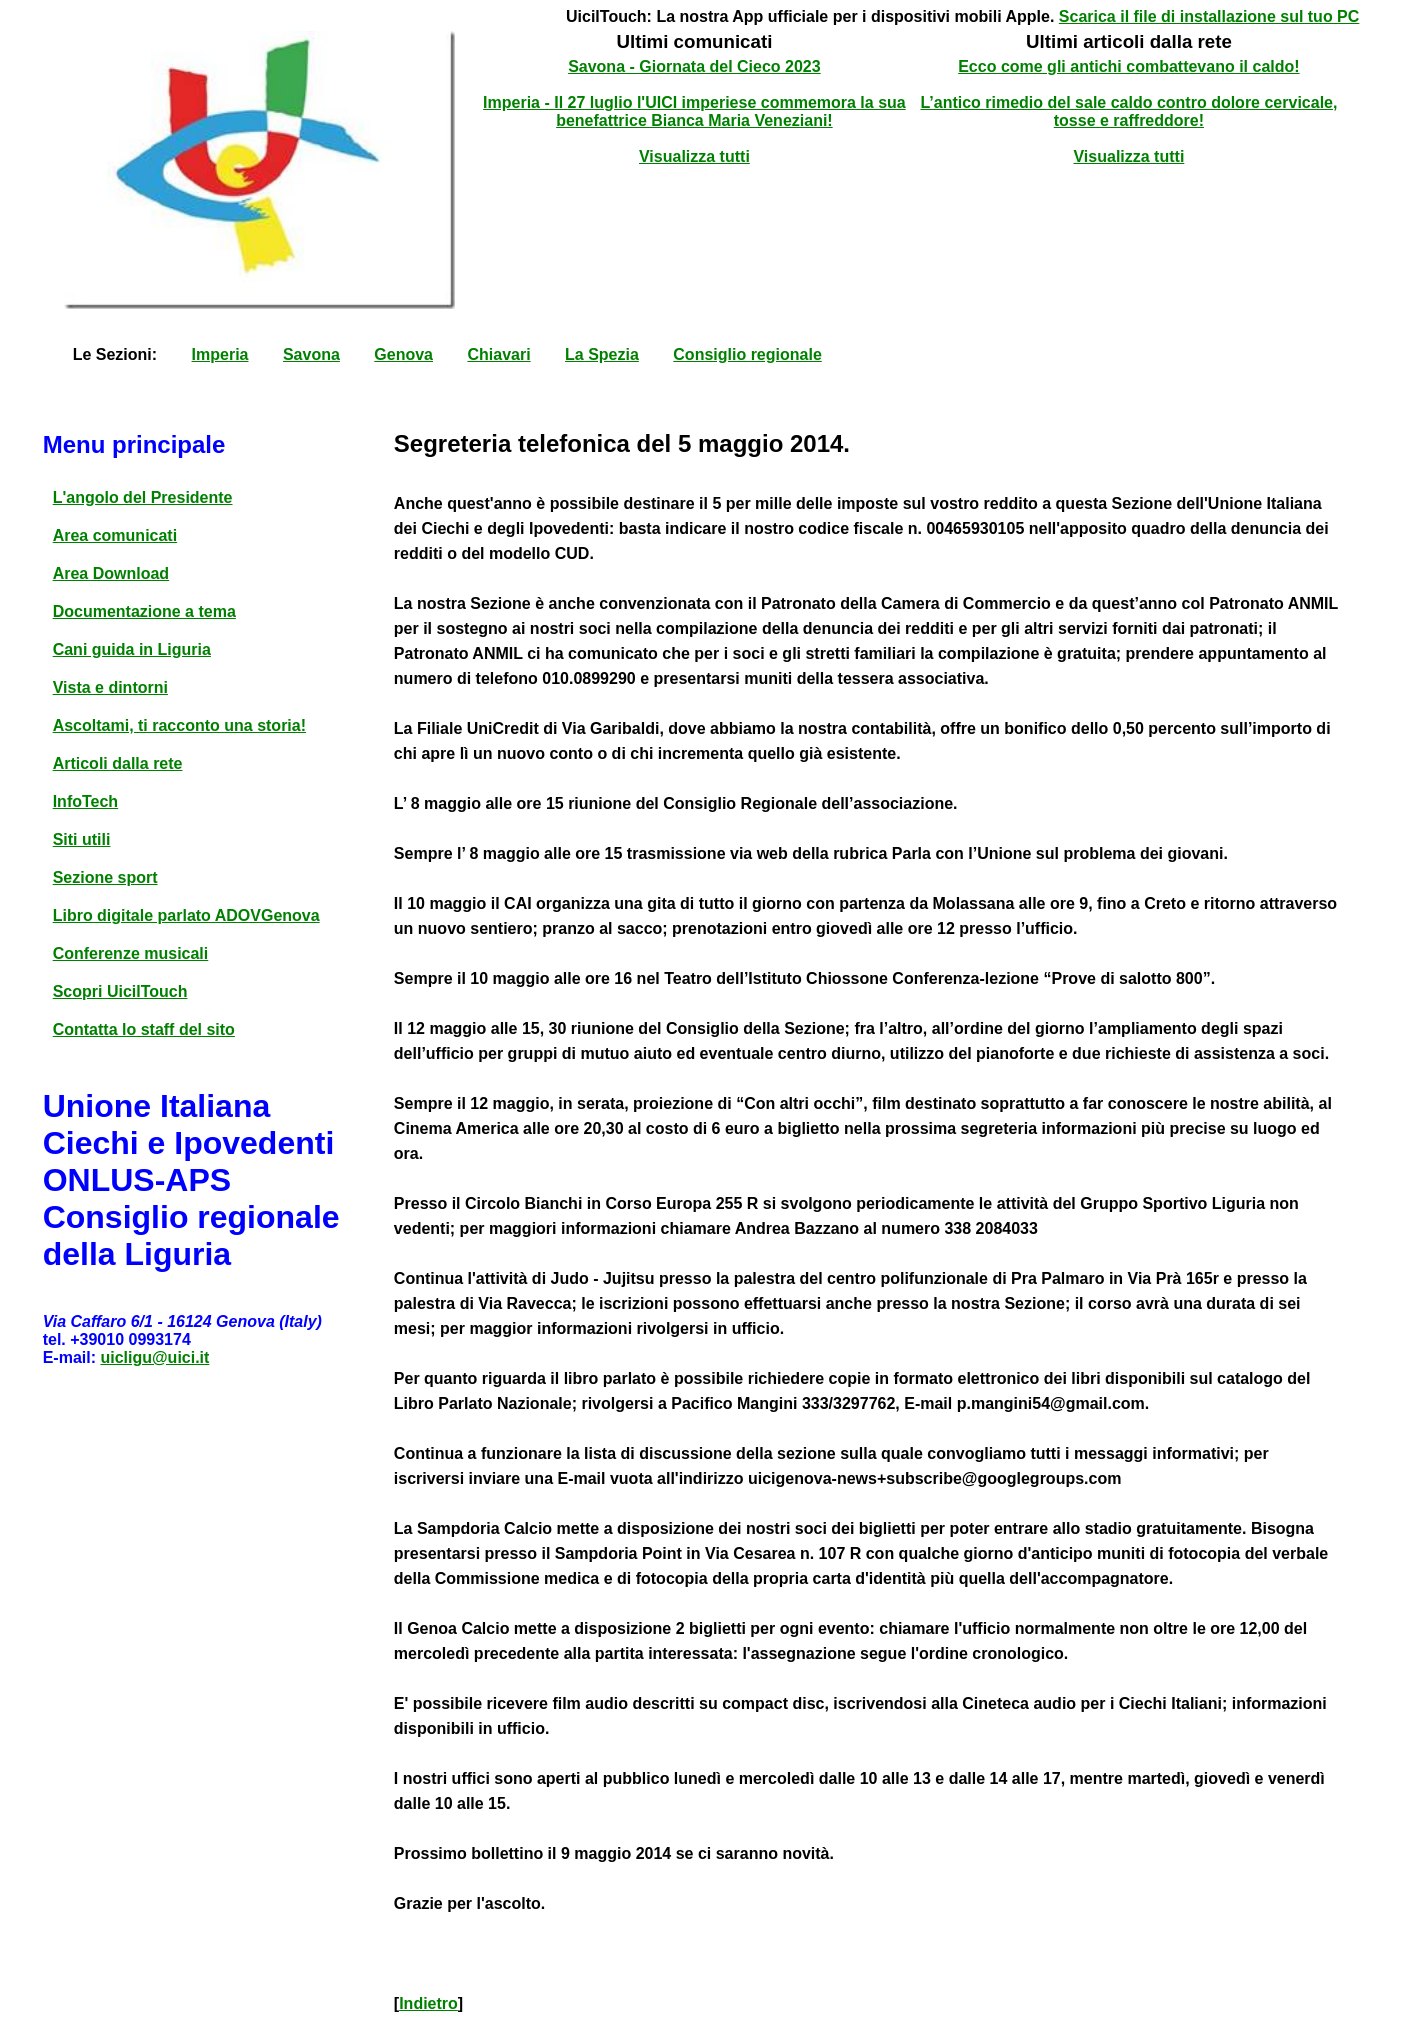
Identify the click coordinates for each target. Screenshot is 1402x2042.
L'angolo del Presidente (143, 497)
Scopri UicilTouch (120, 991)
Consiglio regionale (747, 354)
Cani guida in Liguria (132, 649)
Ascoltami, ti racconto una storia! (179, 725)
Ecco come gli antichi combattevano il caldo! (1128, 66)
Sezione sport (105, 877)
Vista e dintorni (110, 687)
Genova (403, 354)
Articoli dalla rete (118, 763)
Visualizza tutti (694, 156)
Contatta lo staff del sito (144, 1029)
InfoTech (85, 801)
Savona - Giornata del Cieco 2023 (694, 66)
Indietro (428, 2003)
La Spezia (602, 354)
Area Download (111, 573)
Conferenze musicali (131, 953)
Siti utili (82, 839)
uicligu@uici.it (154, 1357)
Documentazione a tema (144, 611)
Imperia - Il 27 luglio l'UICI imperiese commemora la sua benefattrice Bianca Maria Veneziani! (694, 111)
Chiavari (498, 354)
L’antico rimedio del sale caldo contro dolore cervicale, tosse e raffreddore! (1128, 111)
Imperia (220, 354)
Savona (311, 354)
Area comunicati (115, 535)
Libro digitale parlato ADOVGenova (186, 915)
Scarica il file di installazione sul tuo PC (1209, 16)
